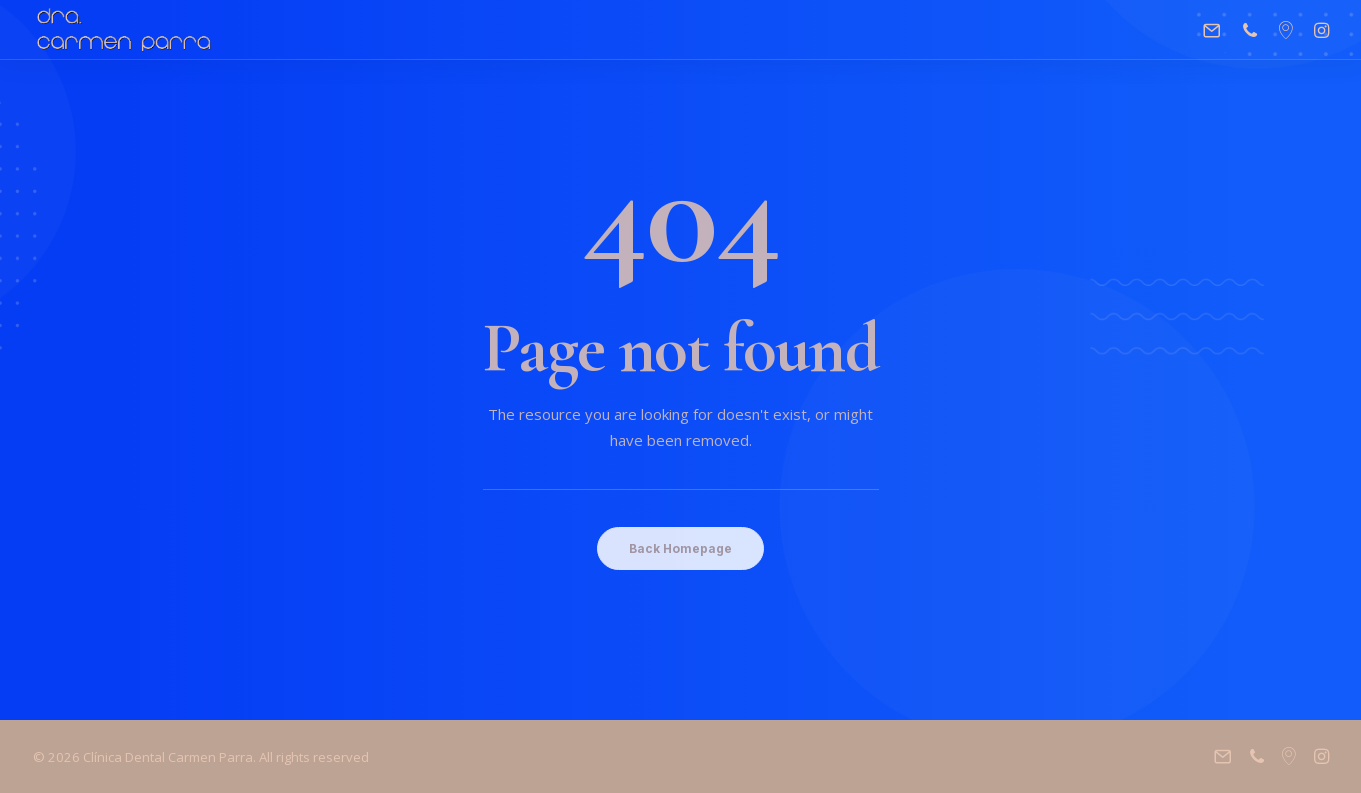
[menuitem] (1216, 30)
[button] (1216, 30)
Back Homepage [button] (680, 548)
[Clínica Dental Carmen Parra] (124, 30)
